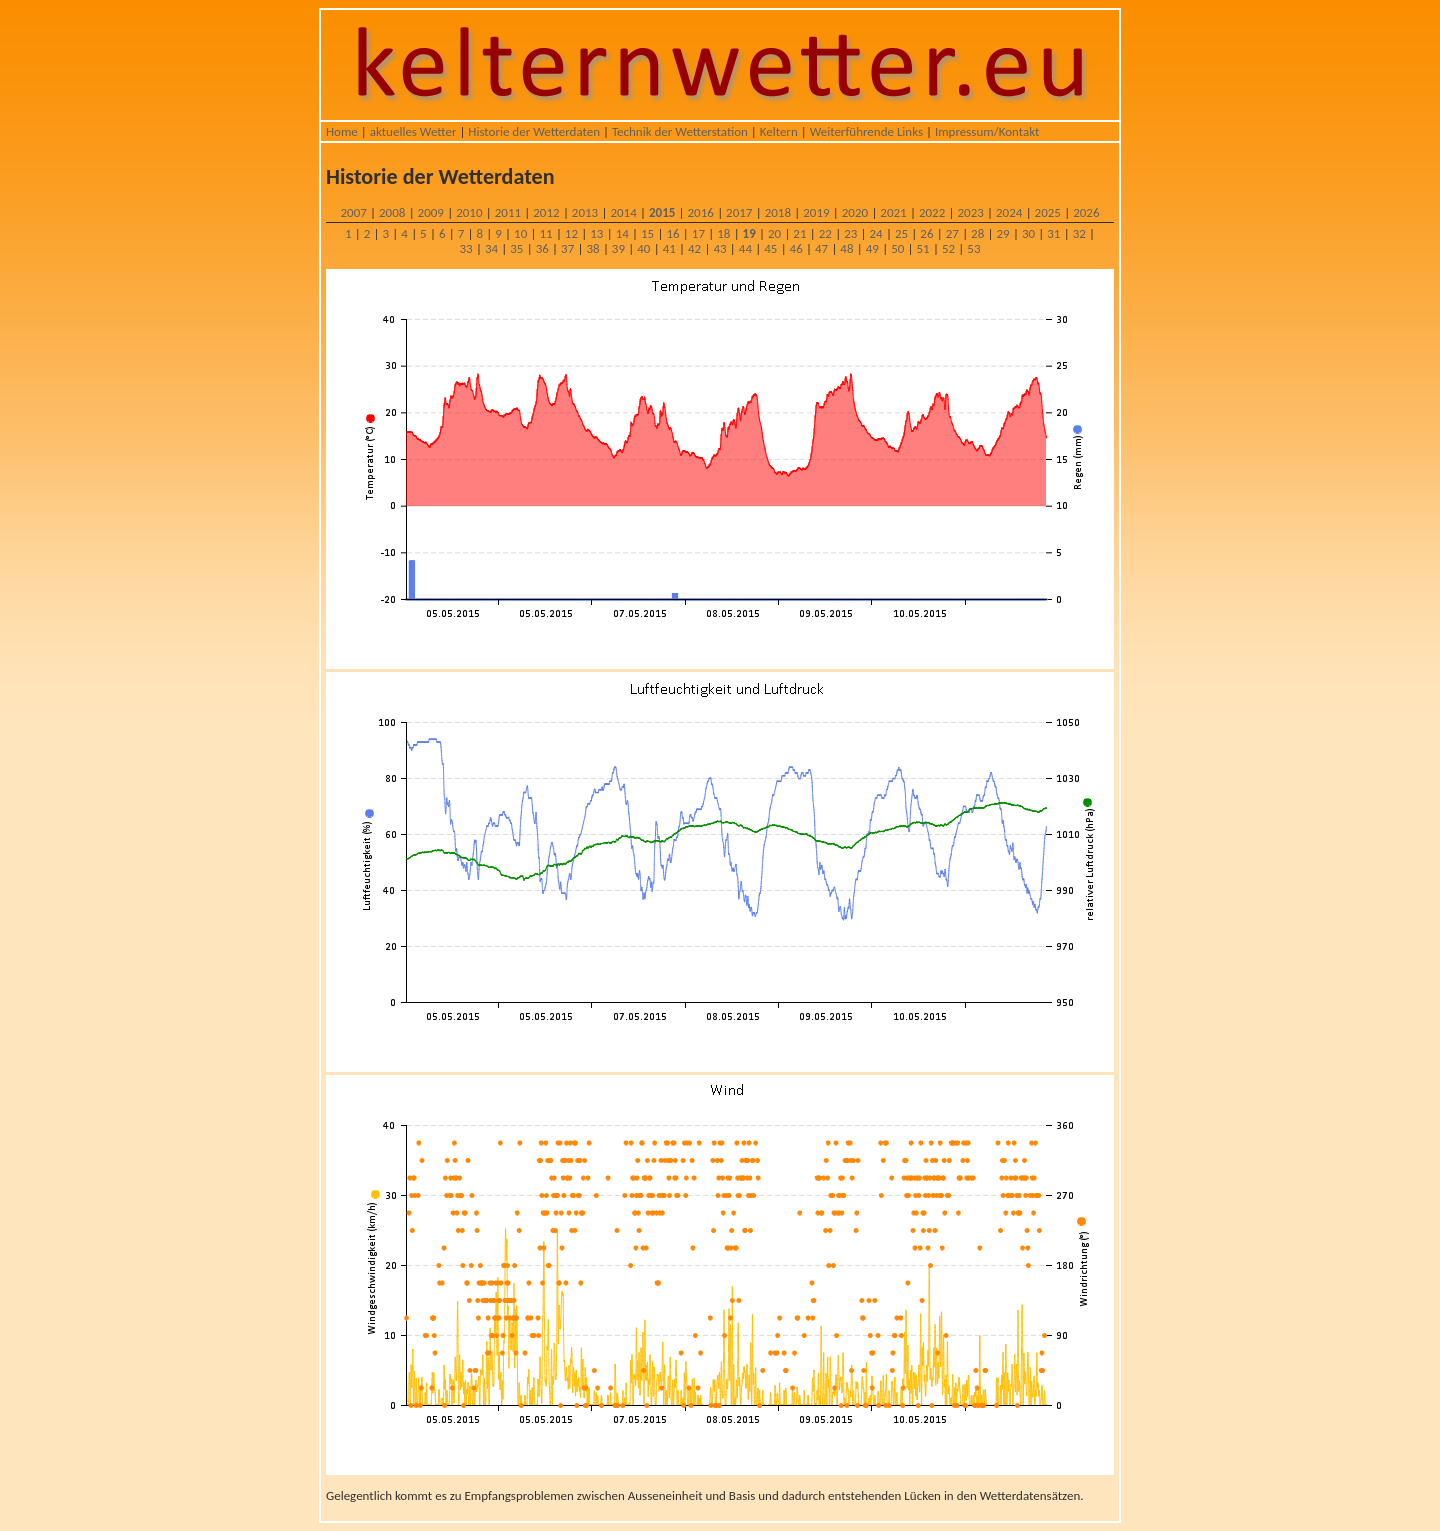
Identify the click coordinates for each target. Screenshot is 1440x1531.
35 (516, 248)
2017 (739, 212)
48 (846, 248)
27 (952, 233)
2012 (546, 212)
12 (571, 233)
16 (672, 233)
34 (491, 248)
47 (821, 248)
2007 (353, 212)
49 (872, 248)
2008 (392, 212)
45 (770, 248)
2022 (932, 212)
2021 (893, 212)
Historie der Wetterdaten (534, 131)
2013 (585, 212)
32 (1079, 233)
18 (723, 233)
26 (926, 233)
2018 (778, 212)
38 (592, 248)
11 (545, 233)
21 (799, 233)
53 (973, 248)
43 (719, 248)
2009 (431, 212)
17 (698, 233)
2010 (469, 212)
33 (466, 248)
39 (618, 248)
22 (825, 233)
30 (1028, 233)
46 (796, 248)
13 (596, 233)
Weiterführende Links (866, 131)
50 (897, 248)
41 (669, 248)
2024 (1009, 212)
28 (977, 233)
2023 (970, 212)
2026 (1086, 212)
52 (948, 248)
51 (923, 248)
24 (876, 233)
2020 (855, 212)
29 (1002, 233)
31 (1053, 233)
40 (643, 248)
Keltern (779, 131)
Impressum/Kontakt (987, 131)
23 (850, 233)
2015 (662, 212)
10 (520, 233)
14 (622, 233)
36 (542, 248)
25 (901, 233)
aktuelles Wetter (413, 131)
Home (342, 131)
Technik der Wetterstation (680, 131)
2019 (816, 212)
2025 (1048, 212)
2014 (623, 212)
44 (745, 248)
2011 (508, 212)
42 (694, 248)
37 (567, 248)
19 (749, 233)
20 (774, 233)
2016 (701, 212)
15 (647, 233)
